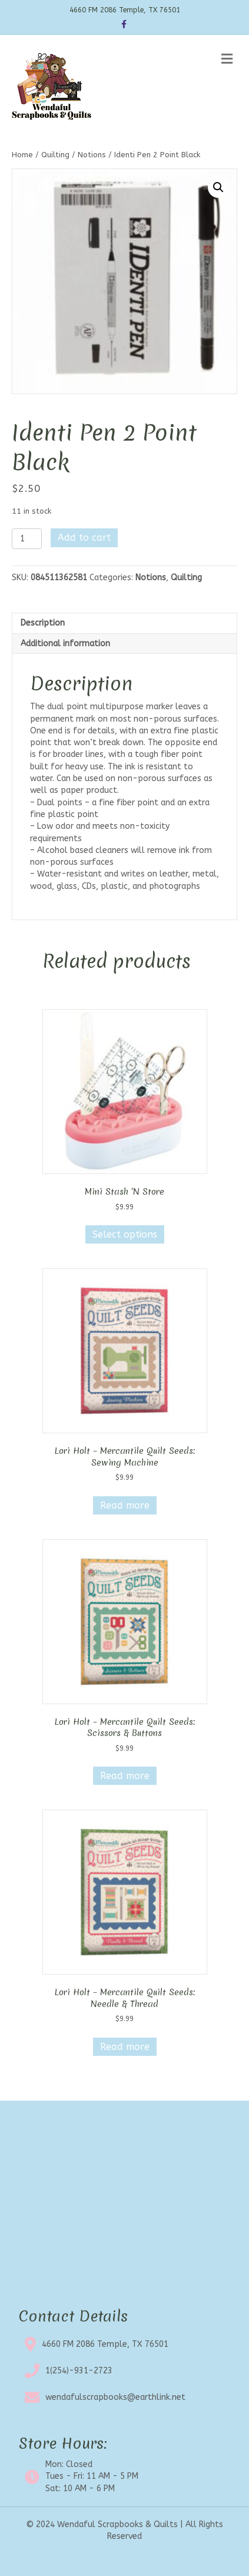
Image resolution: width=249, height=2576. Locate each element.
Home (22, 154)
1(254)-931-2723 (78, 2371)
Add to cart (84, 537)
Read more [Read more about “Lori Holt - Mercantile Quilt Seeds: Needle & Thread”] (125, 2046)
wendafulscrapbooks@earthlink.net (115, 2397)
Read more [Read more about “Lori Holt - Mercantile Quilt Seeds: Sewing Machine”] (125, 1505)
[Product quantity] (27, 538)
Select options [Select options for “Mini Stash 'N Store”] (124, 1234)
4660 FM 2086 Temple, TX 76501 (105, 2344)
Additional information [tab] (65, 644)
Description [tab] (43, 623)
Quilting (55, 154)
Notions (92, 154)
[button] (218, 187)
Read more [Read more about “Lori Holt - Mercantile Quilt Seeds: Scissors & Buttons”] (125, 1775)
